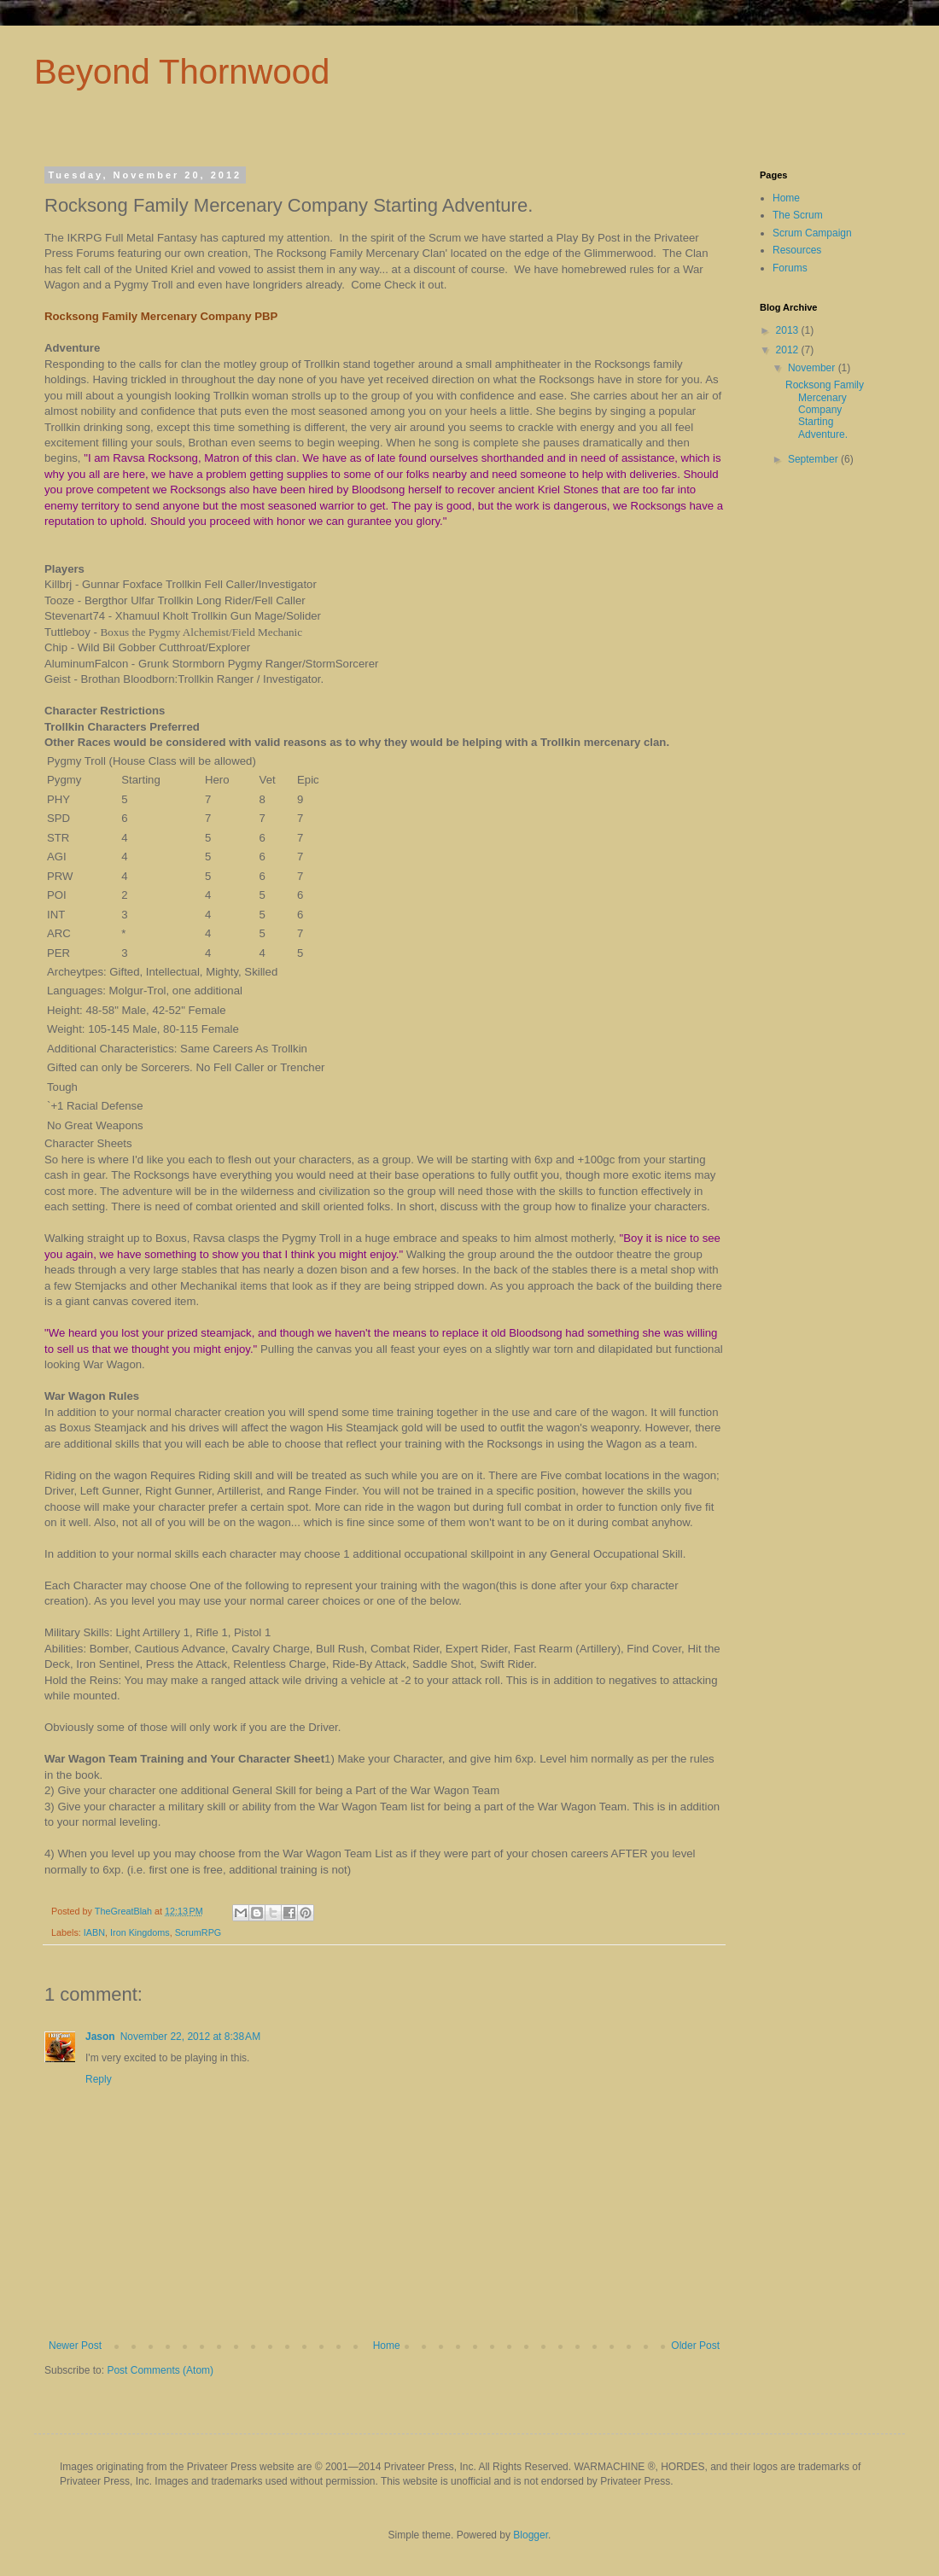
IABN (94, 1932)
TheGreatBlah (125, 1911)
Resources (797, 250)
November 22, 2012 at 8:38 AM (190, 2037)
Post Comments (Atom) (160, 2370)
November (813, 368)
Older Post (695, 2346)
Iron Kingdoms (140, 1932)
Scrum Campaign (812, 233)
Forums (790, 268)
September (814, 459)
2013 (789, 330)
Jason (100, 2037)
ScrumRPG (198, 1932)
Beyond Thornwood (182, 71)
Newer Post (75, 2346)
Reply (98, 2079)
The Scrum (798, 215)
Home (386, 2346)
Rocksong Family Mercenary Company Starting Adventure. (824, 409)
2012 (789, 350)
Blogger (530, 2535)
